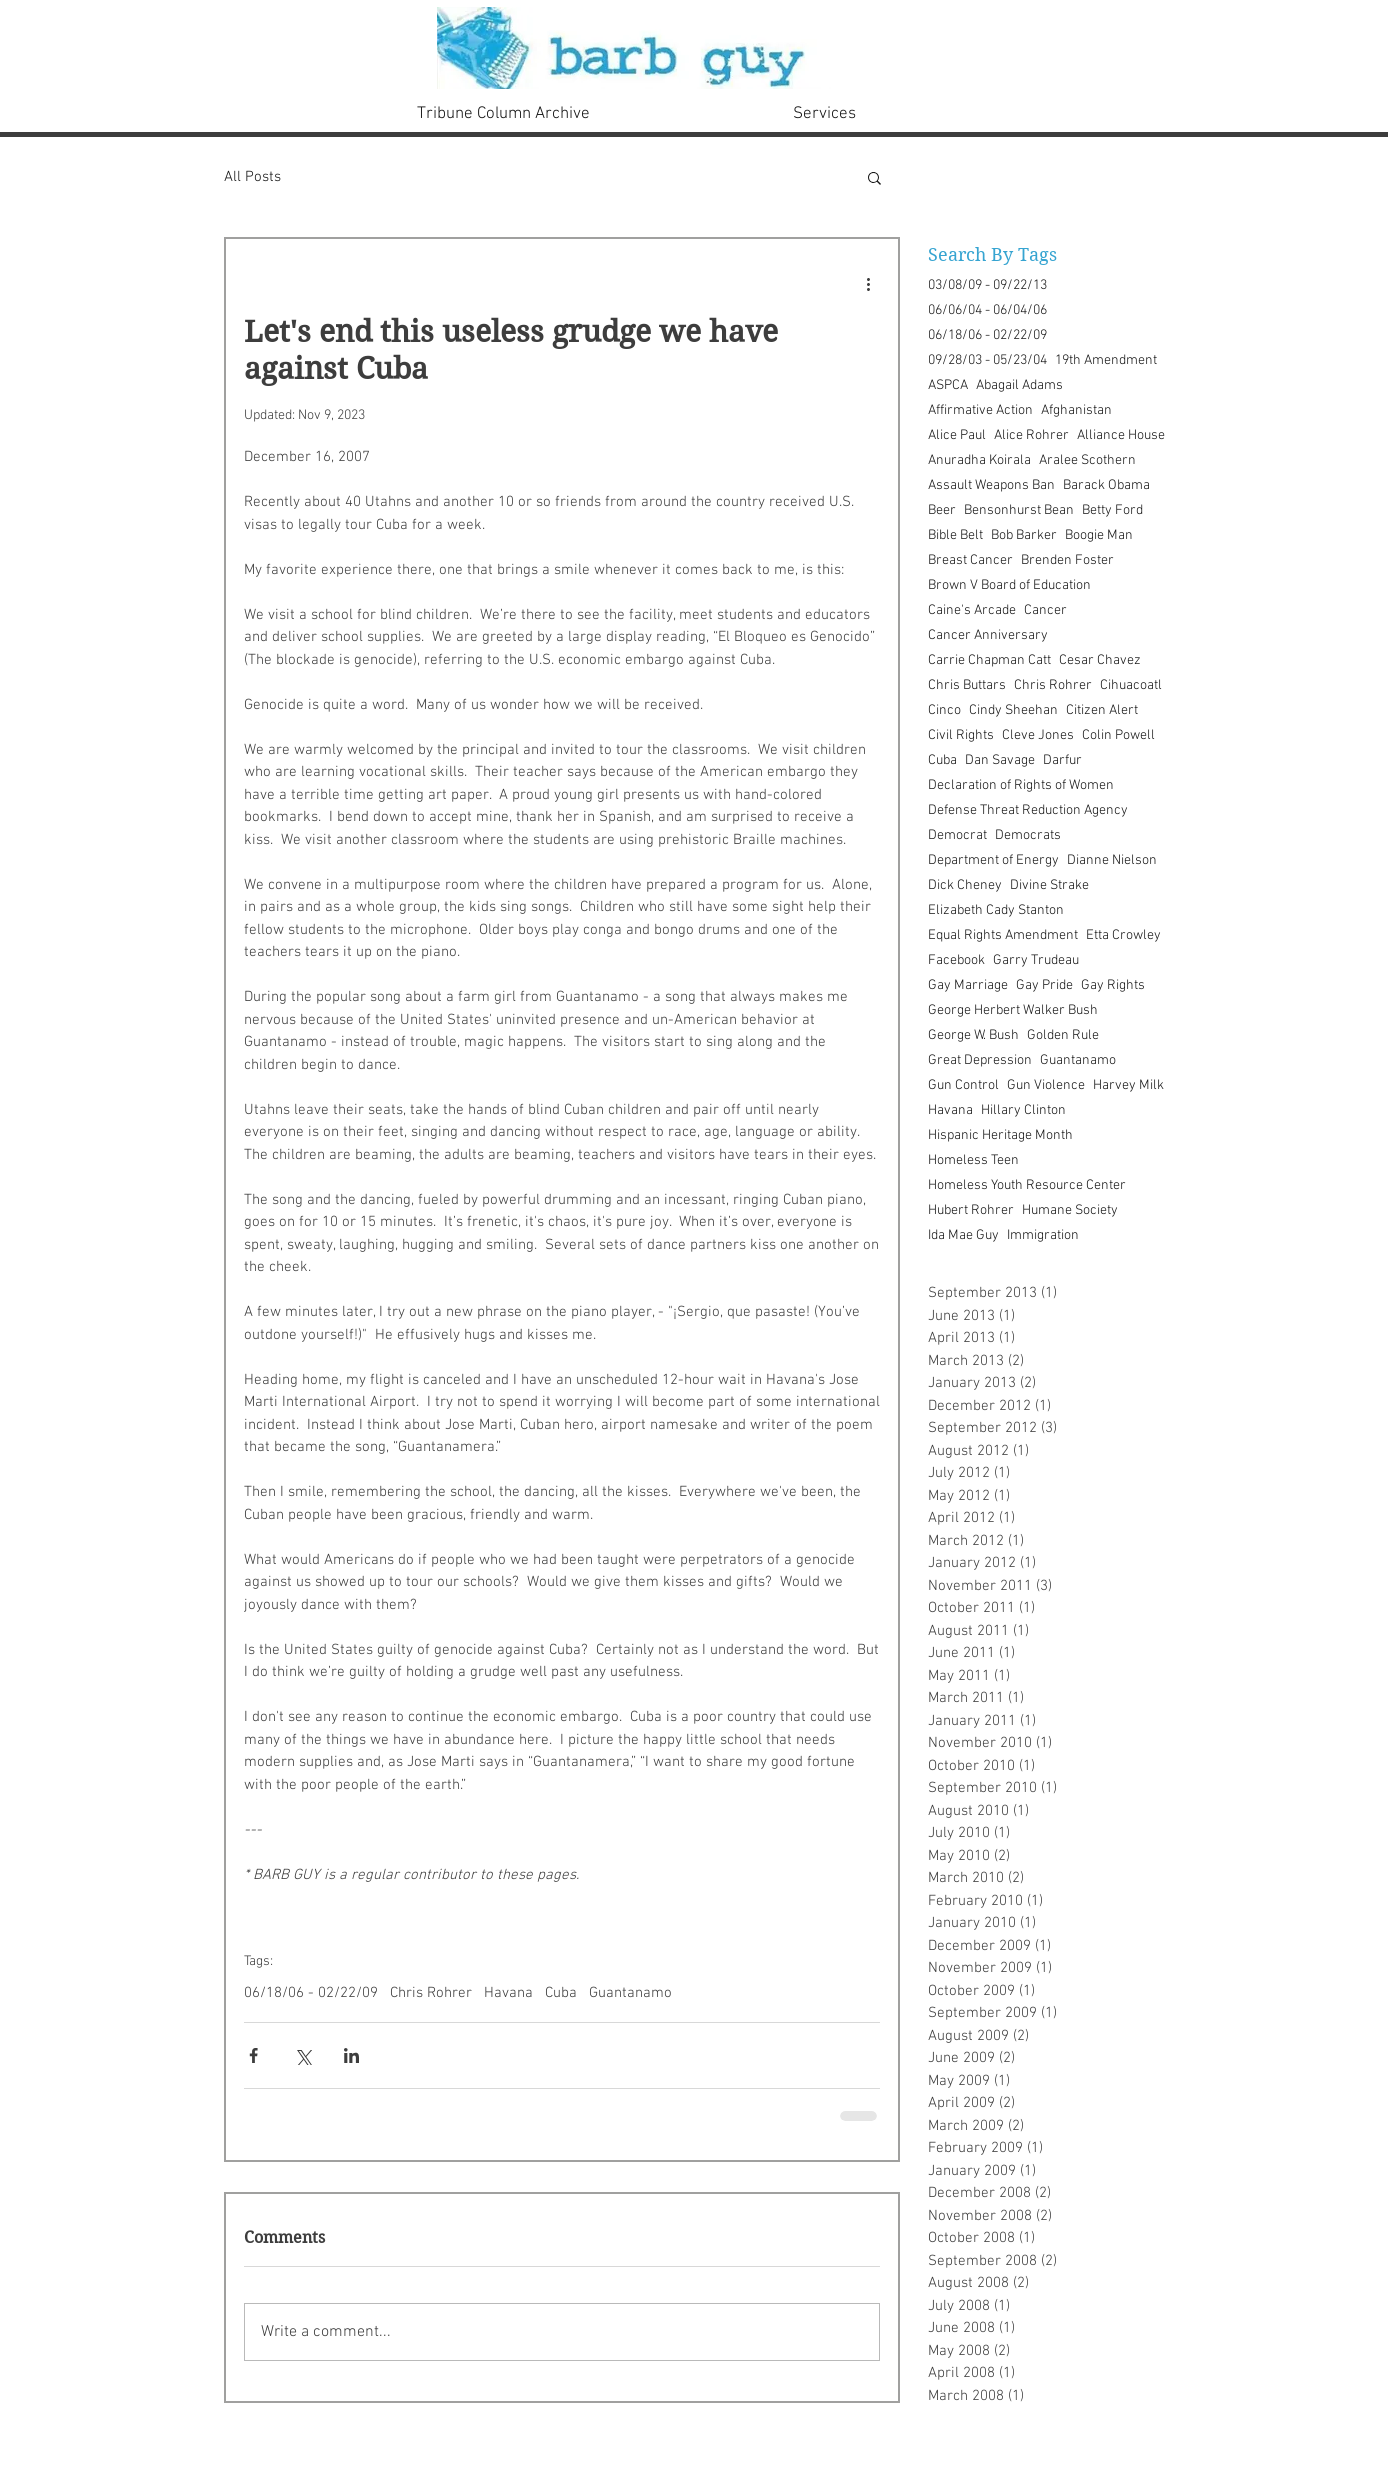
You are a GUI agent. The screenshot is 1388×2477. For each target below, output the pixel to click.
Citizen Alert (1102, 710)
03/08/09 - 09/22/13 (987, 285)
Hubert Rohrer (971, 1210)
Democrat (957, 835)
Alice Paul (957, 435)
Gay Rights (1113, 985)
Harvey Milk (1128, 1085)
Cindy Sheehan (1013, 710)
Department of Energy (993, 860)
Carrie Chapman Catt (989, 660)
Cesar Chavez (1100, 660)
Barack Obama (1106, 485)
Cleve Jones (1038, 735)
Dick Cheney (965, 885)
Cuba (561, 1993)
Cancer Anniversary (988, 635)
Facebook (956, 960)
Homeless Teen (973, 1160)
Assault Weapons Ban (991, 485)
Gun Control (963, 1085)
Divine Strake (1049, 885)
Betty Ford (1112, 510)
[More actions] (868, 283)
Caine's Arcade (972, 610)
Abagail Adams (1019, 385)
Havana (508, 1993)
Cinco (944, 710)
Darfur (1062, 760)
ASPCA (948, 385)
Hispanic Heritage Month (1000, 1135)
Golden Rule (1063, 1035)
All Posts (252, 177)
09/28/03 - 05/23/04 (987, 360)
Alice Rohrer (1031, 435)
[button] (874, 177)
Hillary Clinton (1023, 1110)
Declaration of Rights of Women (1021, 785)
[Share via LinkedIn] (351, 2055)
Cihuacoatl (1131, 685)
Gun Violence (1046, 1085)
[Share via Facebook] (253, 2055)
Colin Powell (1118, 735)
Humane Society (1070, 1210)
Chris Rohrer (431, 1993)
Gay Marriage (968, 985)
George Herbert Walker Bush (1013, 1010)
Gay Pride (1044, 985)
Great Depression (980, 1060)
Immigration (1043, 1235)
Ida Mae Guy (963, 1235)
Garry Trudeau (1036, 960)
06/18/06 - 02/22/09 (311, 1993)
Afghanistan (1076, 410)
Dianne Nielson (1112, 860)
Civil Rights (961, 735)
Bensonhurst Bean (1019, 510)
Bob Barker (1024, 535)
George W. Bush (973, 1035)
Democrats (1028, 835)
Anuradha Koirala (979, 460)
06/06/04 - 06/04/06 (987, 310)
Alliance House (1121, 435)
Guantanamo (630, 1993)
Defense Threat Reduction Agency (1028, 810)
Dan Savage (1000, 760)
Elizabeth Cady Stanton (996, 910)
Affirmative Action (980, 410)
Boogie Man (1099, 535)
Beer (942, 510)
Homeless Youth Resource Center (1027, 1185)
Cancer (1045, 610)
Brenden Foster (1067, 560)
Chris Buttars (967, 685)
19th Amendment (1106, 360)
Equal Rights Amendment (1003, 935)
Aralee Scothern (1087, 460)
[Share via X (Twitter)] (302, 2055)
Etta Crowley (1123, 935)
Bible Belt (955, 535)
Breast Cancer (970, 560)
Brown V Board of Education (1009, 585)
